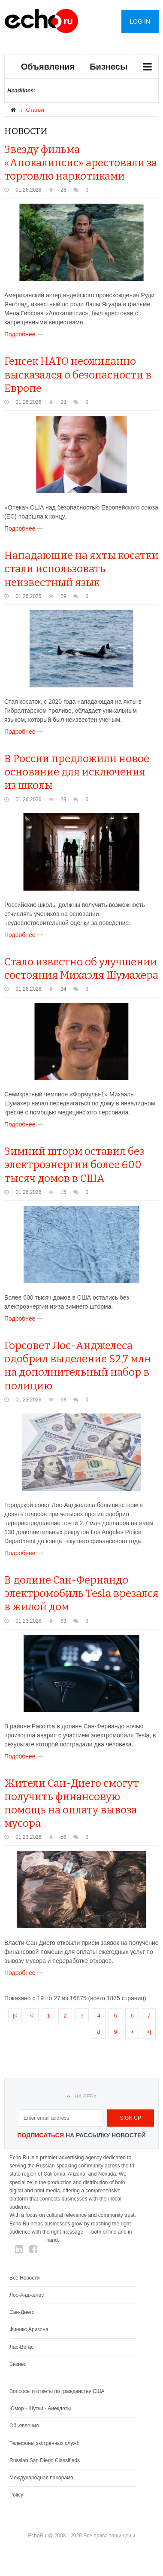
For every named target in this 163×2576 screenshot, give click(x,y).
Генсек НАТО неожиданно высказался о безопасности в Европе (77, 374)
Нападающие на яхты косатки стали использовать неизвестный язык (81, 568)
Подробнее (25, 334)
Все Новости (24, 2278)
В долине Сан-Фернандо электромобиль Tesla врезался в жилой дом (81, 1593)
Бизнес (17, 2364)
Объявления (48, 66)
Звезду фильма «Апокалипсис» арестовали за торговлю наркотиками (80, 162)
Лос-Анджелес (26, 2295)
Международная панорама (41, 2478)
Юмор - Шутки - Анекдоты (40, 2408)
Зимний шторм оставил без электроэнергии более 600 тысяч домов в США (74, 1164)
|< (15, 2015)
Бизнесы (108, 66)
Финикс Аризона (28, 2329)
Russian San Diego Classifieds (44, 2460)
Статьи (35, 110)
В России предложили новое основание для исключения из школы (76, 772)
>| (149, 2032)
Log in (140, 21)
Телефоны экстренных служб (44, 2443)
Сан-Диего (21, 2312)
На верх (86, 2097)
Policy (16, 2495)
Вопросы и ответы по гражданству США (57, 2391)
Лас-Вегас (21, 2347)
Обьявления (24, 2426)
